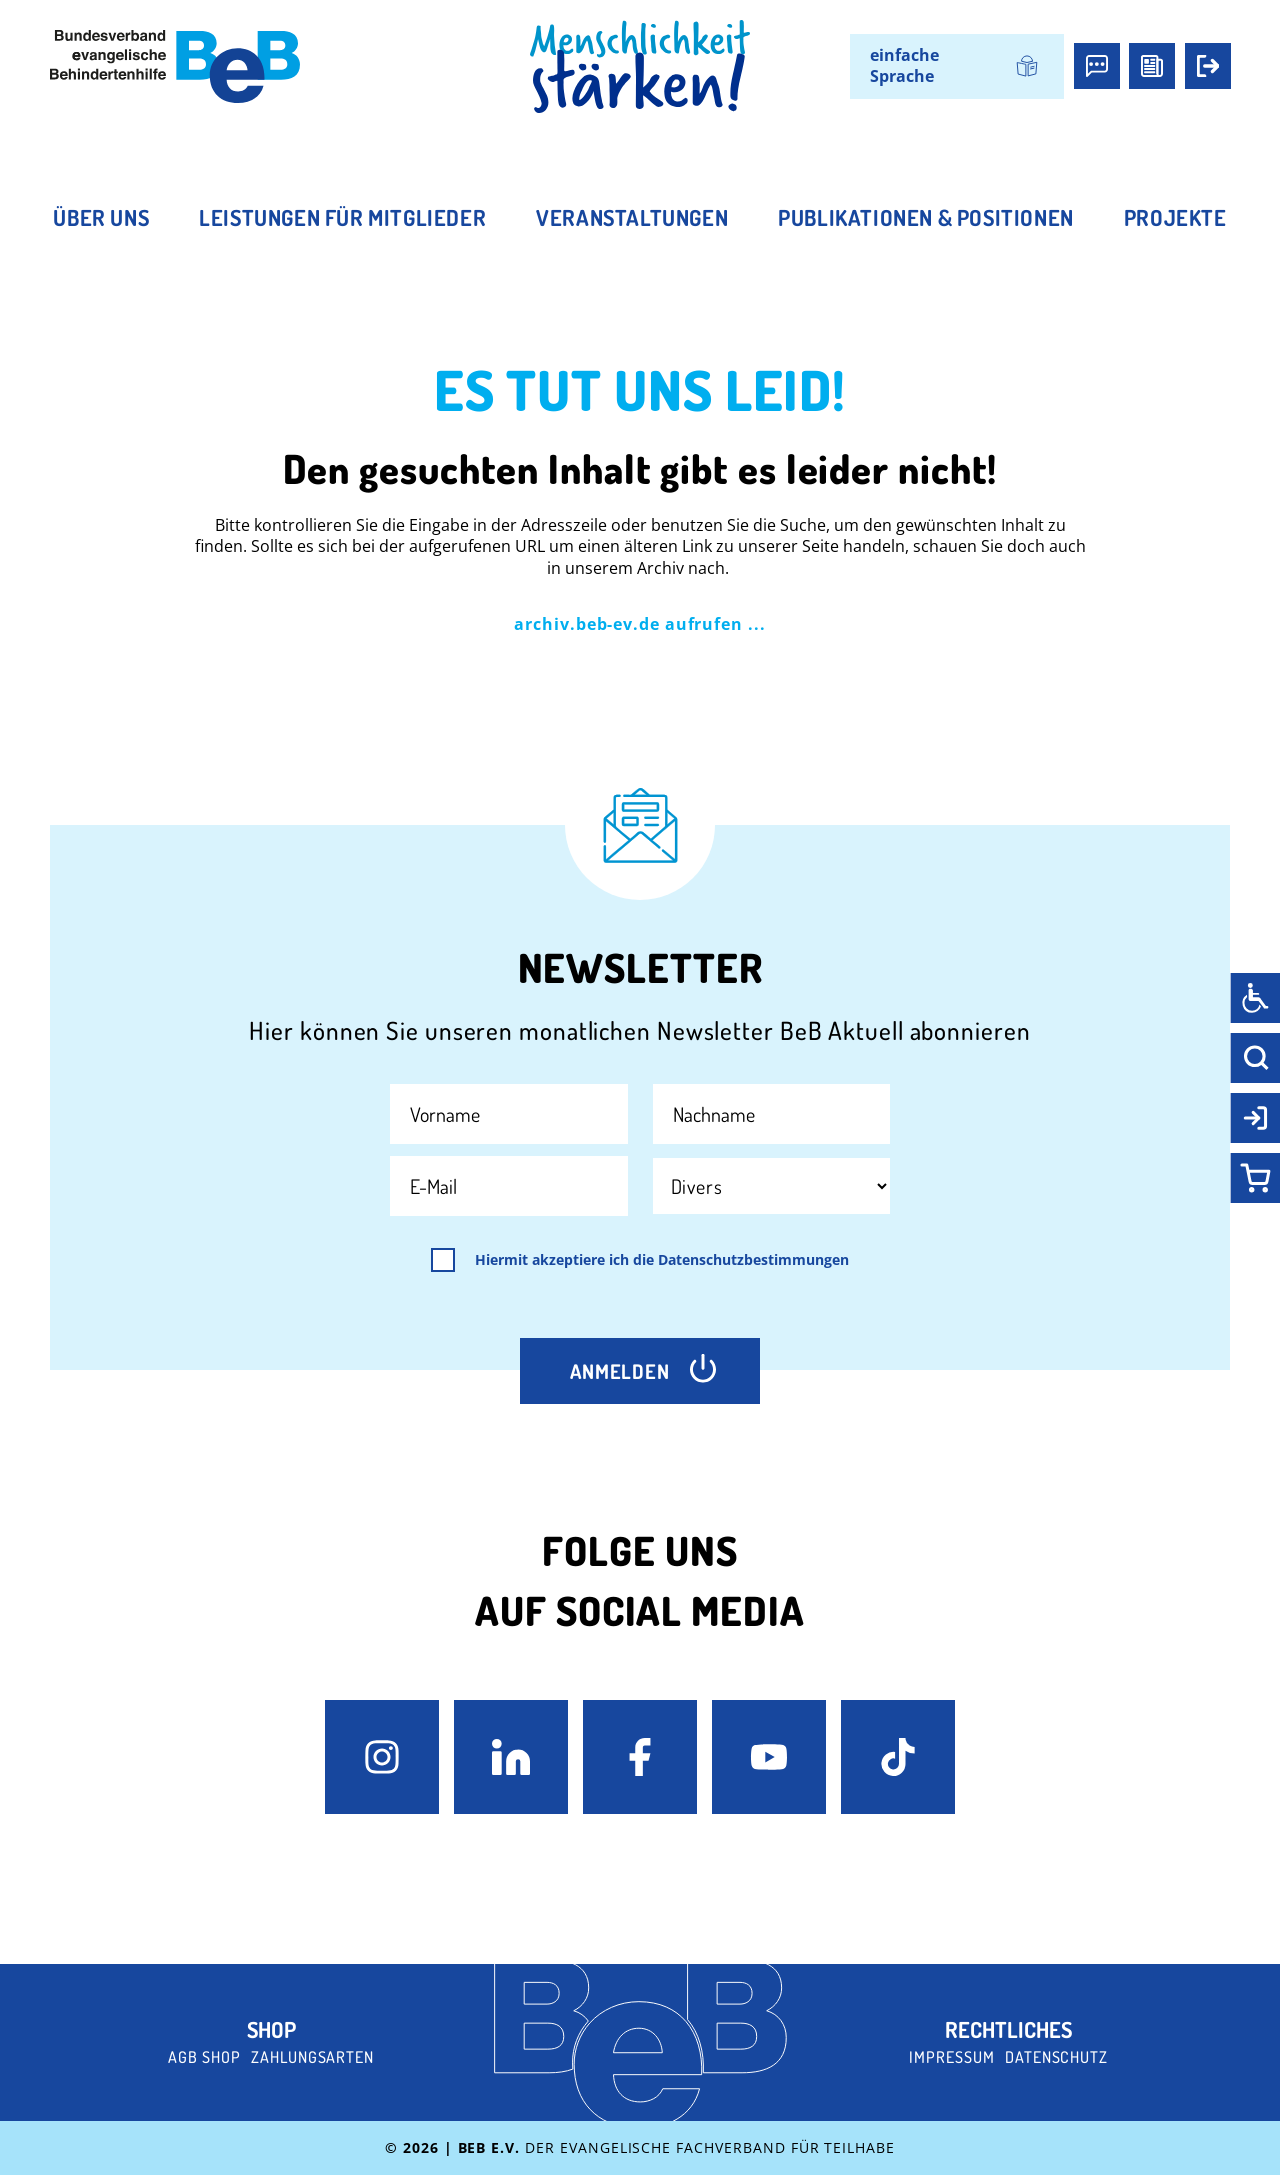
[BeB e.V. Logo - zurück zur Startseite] (175, 66)
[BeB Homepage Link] (640, 67)
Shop (271, 2029)
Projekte (1175, 217)
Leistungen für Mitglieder (342, 217)
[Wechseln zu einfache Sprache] (957, 66)
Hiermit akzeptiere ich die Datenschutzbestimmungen (662, 1260)
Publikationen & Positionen (926, 217)
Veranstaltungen (632, 217)
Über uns (101, 217)
